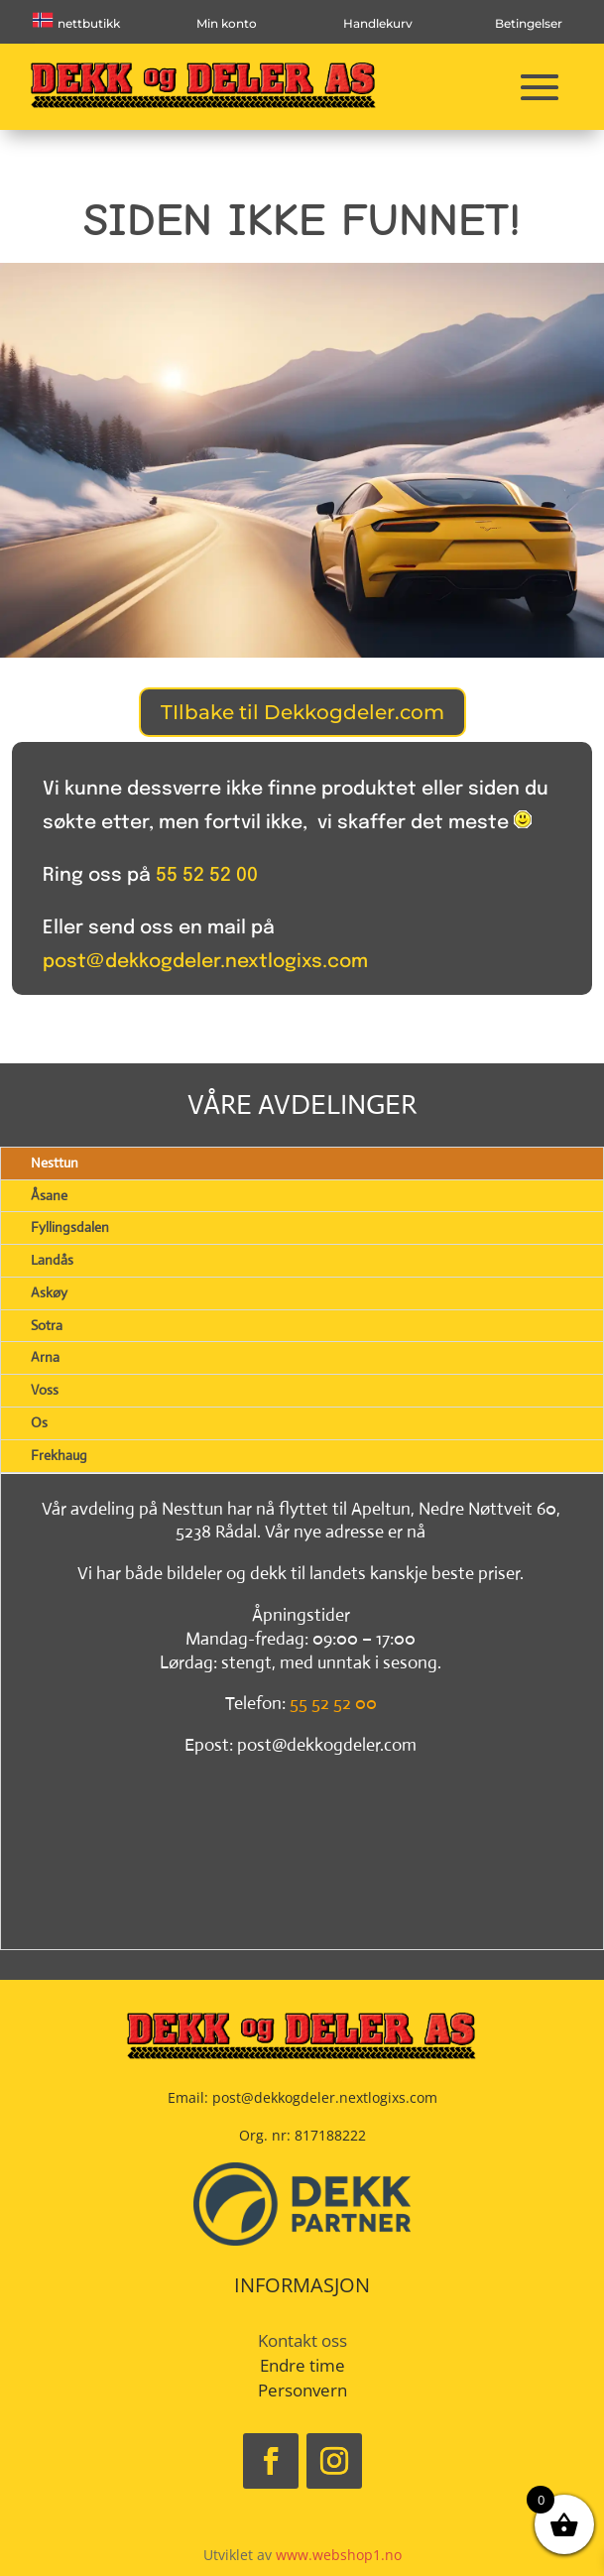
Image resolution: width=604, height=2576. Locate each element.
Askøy (49, 1292)
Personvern (302, 2390)
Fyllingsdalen (70, 1227)
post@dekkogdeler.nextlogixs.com (205, 961)
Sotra (46, 1325)
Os (39, 1422)
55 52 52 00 (207, 875)
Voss (45, 1390)
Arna (45, 1357)
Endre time (302, 2365)
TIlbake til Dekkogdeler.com (302, 712)
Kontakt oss (302, 2340)
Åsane (49, 1195)
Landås (52, 1260)
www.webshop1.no (339, 2554)
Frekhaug (59, 1455)
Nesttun (54, 1162)
